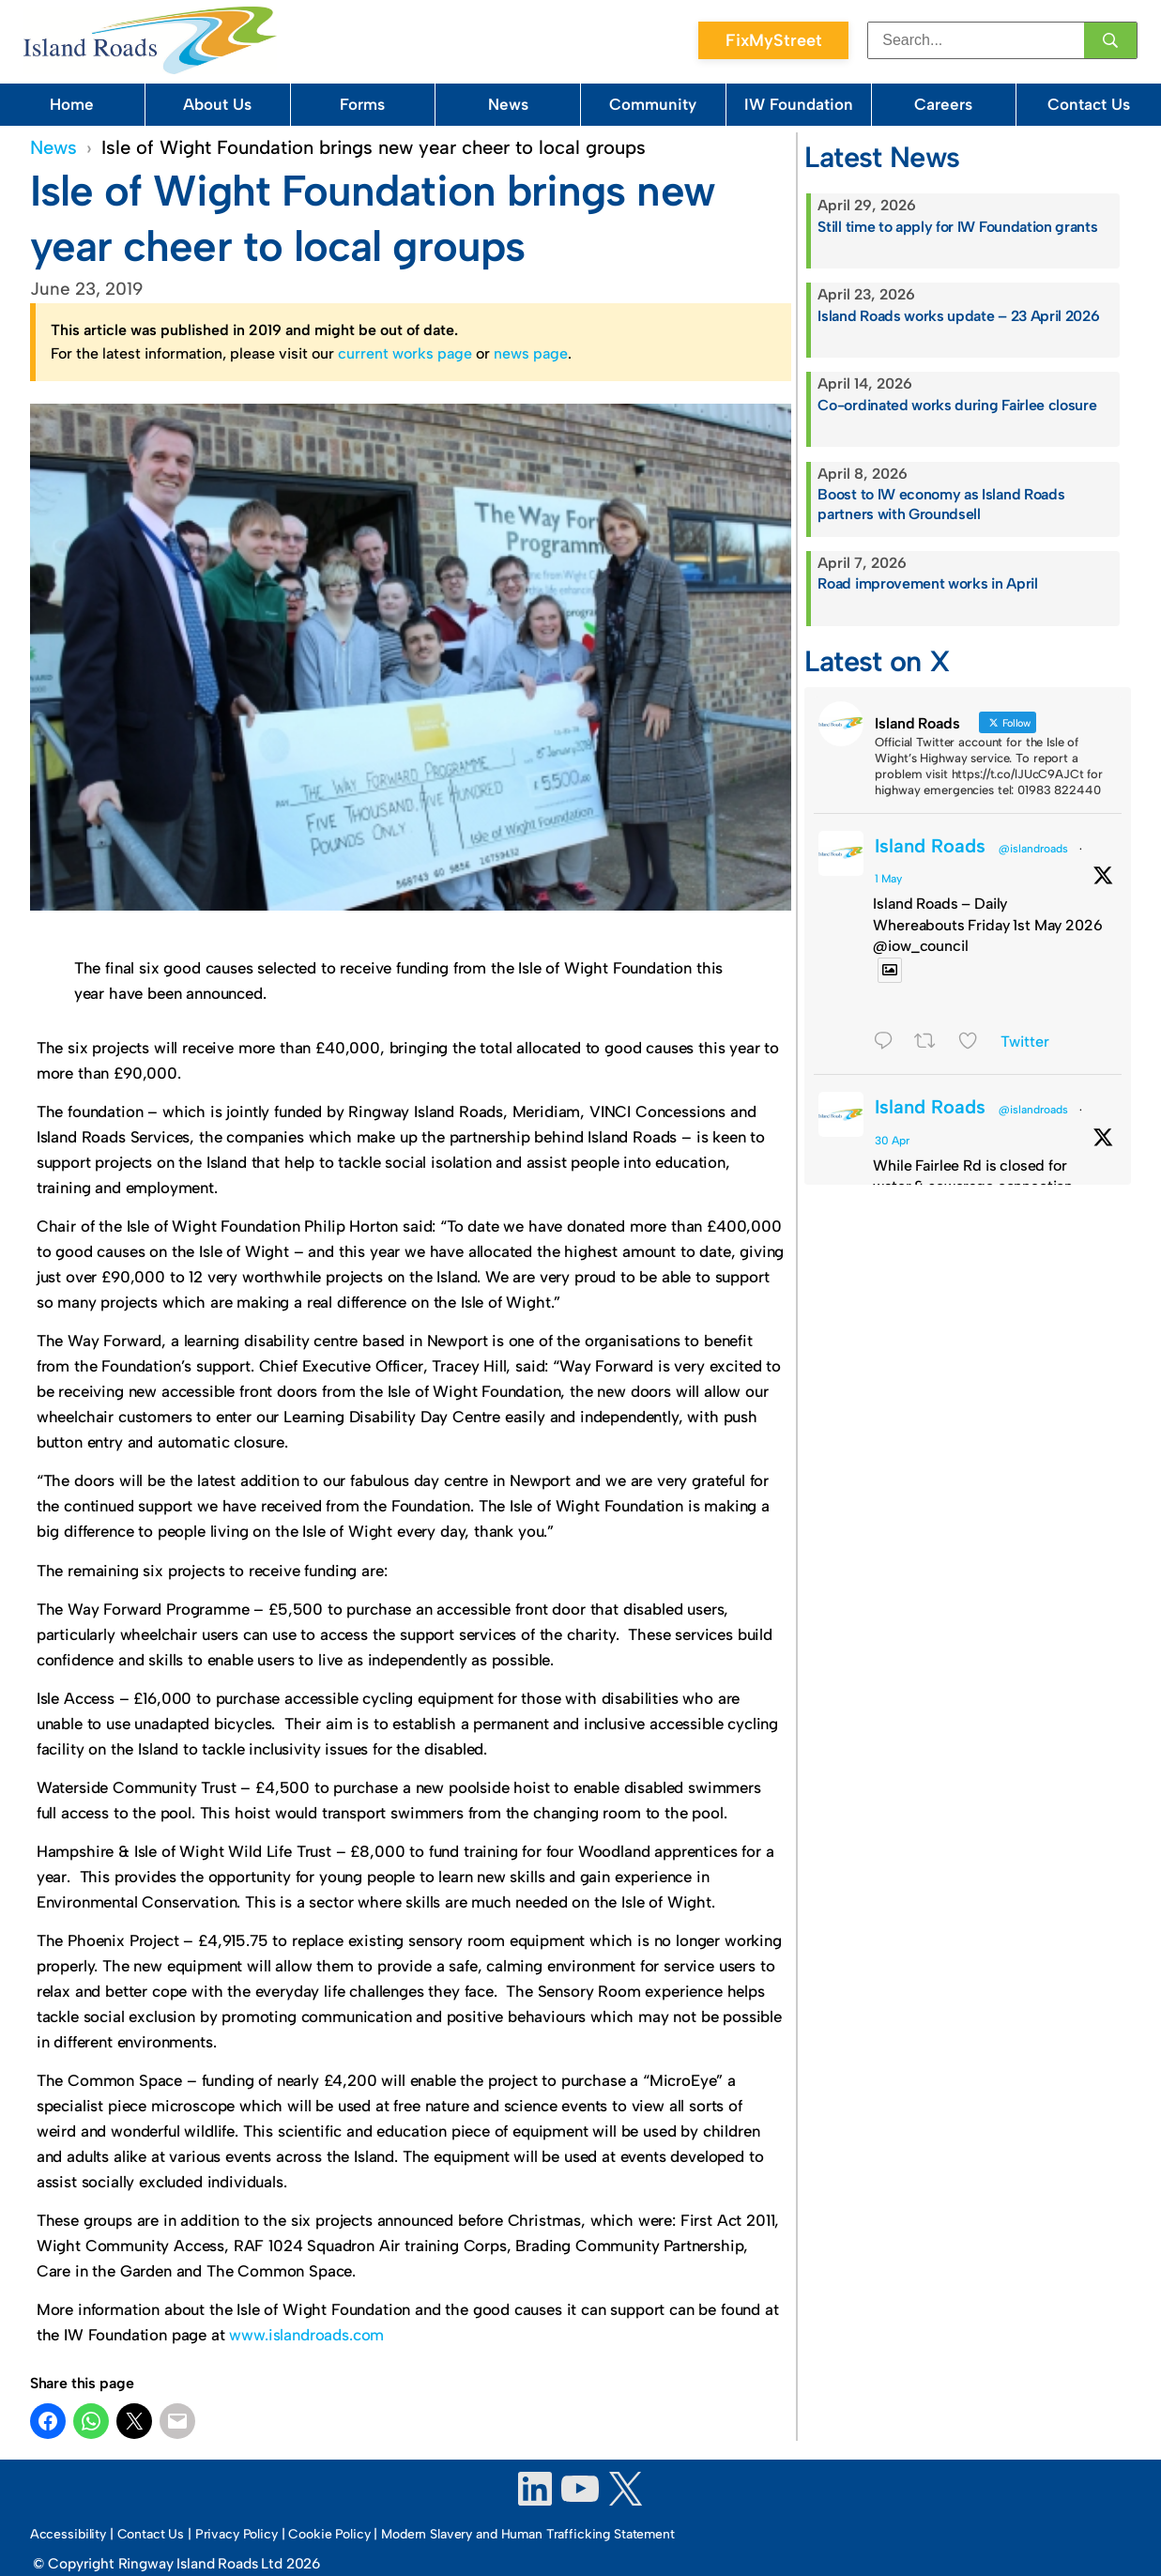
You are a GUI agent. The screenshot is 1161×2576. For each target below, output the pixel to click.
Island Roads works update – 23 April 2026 (958, 316)
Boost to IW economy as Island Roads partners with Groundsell (940, 504)
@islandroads (1033, 848)
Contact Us (1088, 104)
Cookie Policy (329, 2534)
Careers (943, 104)
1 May (888, 878)
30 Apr (892, 1140)
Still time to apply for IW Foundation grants (957, 227)
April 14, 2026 (864, 383)
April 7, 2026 (862, 563)
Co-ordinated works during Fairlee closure (956, 405)
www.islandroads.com (306, 2334)
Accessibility (68, 2534)
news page (531, 353)
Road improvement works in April (927, 583)
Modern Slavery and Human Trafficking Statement (528, 2534)
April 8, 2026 (862, 474)
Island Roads (930, 846)
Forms (362, 104)
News (508, 104)
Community (652, 104)
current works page (405, 353)
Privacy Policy (236, 2534)
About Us (217, 104)
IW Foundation (798, 104)
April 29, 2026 (866, 205)
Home (72, 104)
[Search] (1110, 40)
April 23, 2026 (866, 294)
